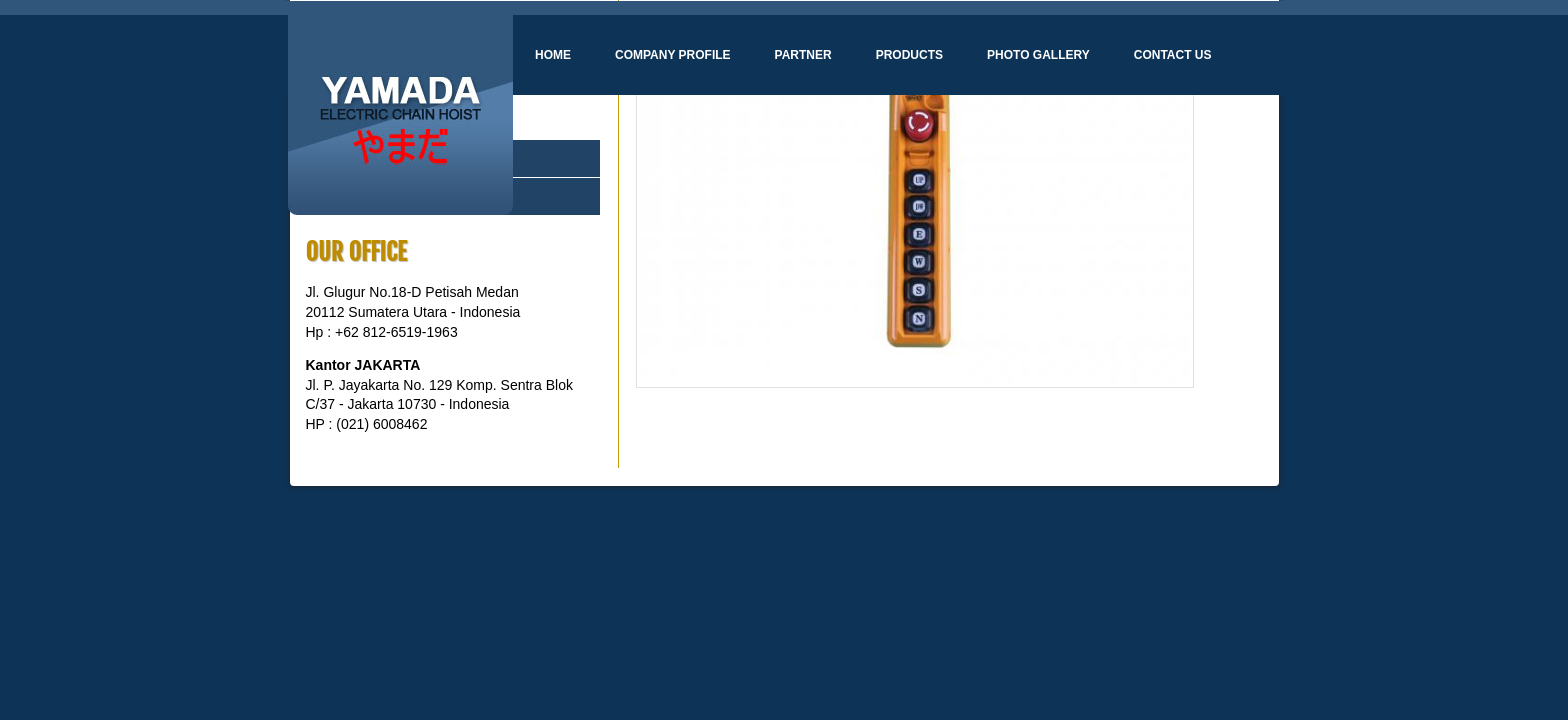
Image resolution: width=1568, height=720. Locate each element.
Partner (803, 55)
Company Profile (673, 55)
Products (909, 55)
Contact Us (1173, 55)
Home (553, 55)
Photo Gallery (1038, 55)
